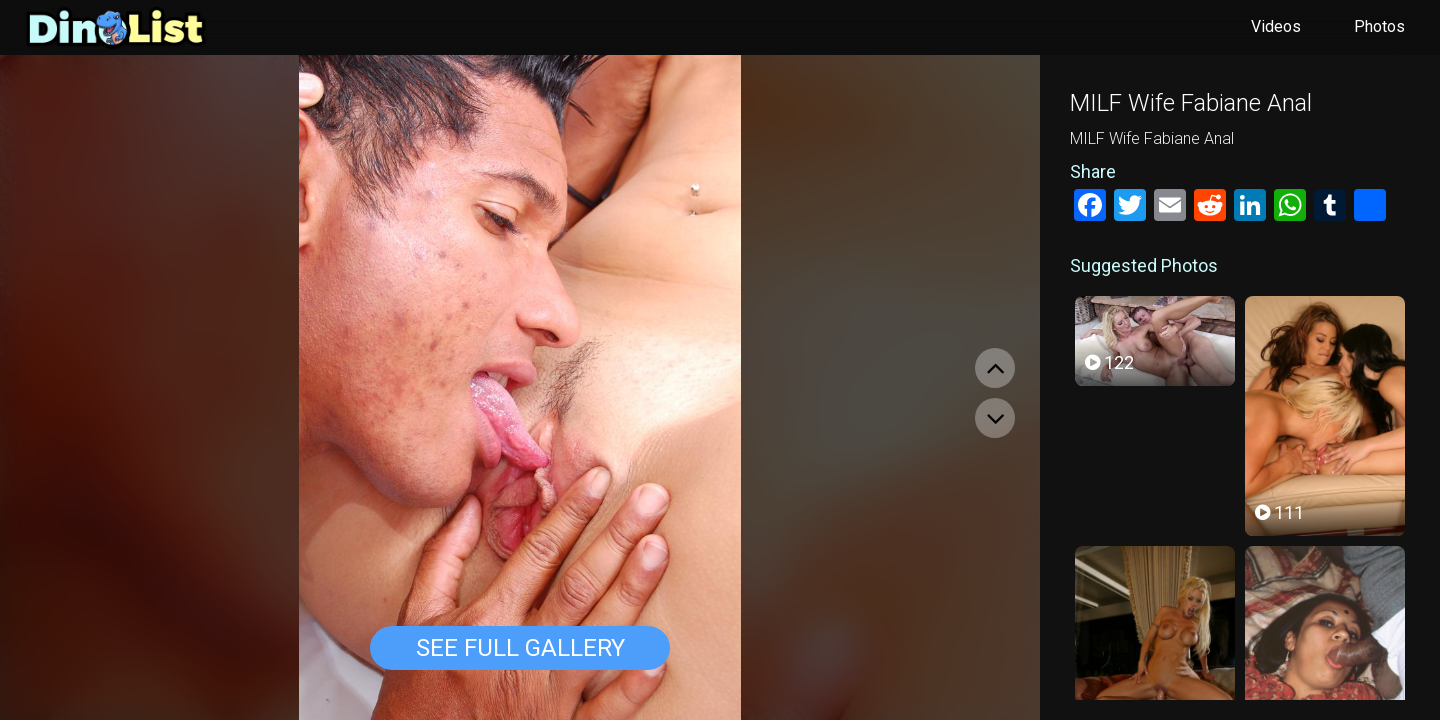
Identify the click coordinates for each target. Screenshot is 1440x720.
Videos (1276, 26)
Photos (1379, 26)
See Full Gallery (520, 648)
